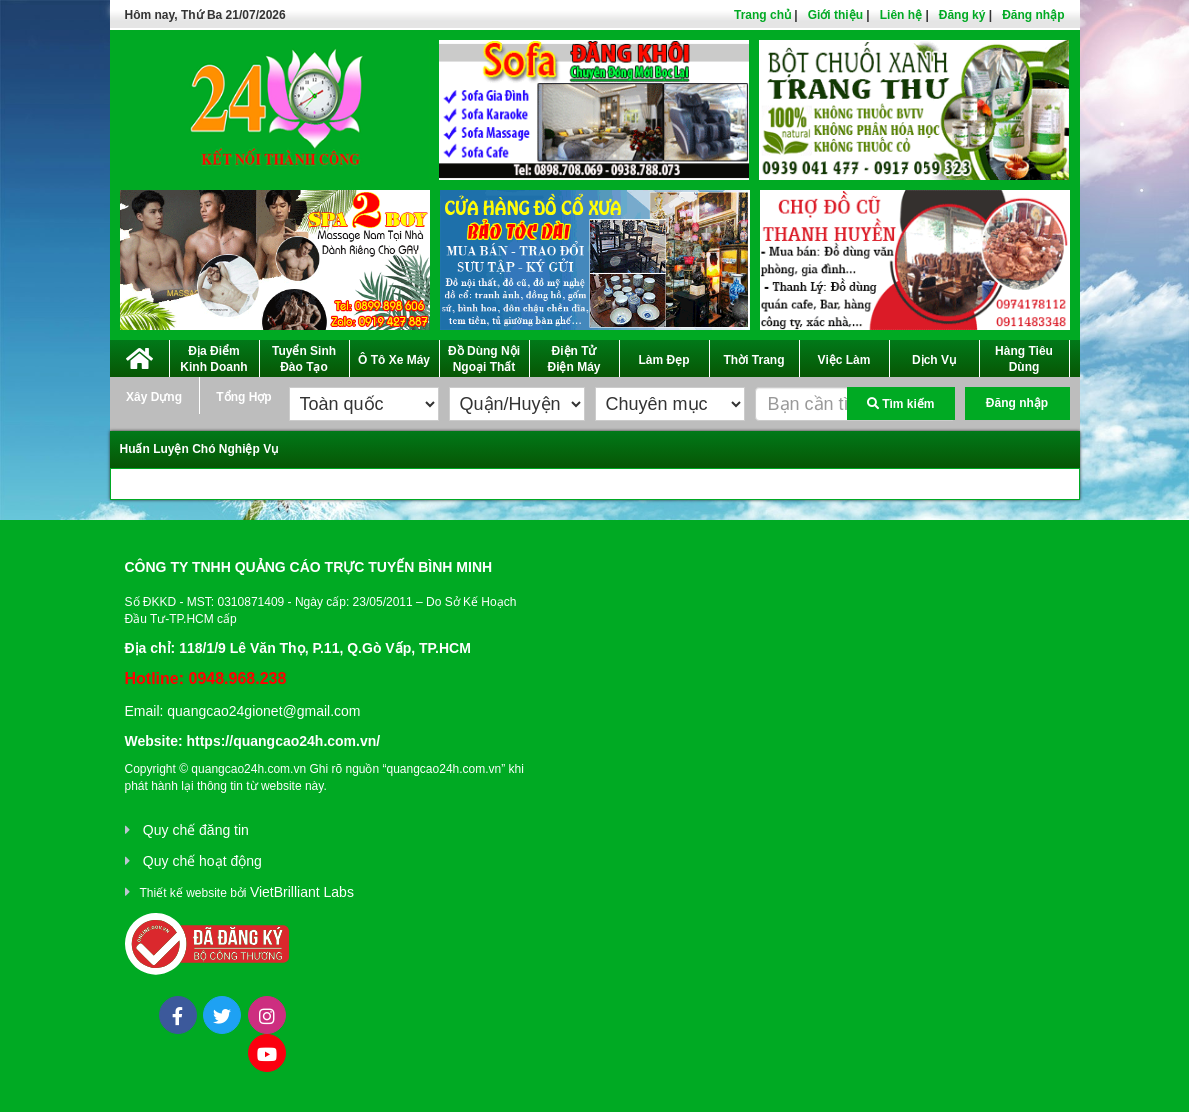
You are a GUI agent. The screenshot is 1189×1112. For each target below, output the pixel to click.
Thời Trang (754, 360)
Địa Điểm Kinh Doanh (213, 359)
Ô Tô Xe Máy (394, 360)
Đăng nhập (1033, 15)
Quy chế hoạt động (202, 861)
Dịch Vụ (934, 360)
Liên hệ (901, 15)
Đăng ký (962, 15)
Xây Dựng (154, 397)
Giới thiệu (835, 15)
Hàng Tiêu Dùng (1024, 359)
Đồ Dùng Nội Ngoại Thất (484, 359)
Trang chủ (762, 15)
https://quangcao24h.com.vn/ (283, 741)
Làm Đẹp (663, 360)
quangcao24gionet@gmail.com (263, 711)
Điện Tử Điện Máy (573, 359)
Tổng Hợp (243, 397)
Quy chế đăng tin (196, 830)
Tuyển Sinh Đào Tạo (304, 359)
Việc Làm (844, 360)
